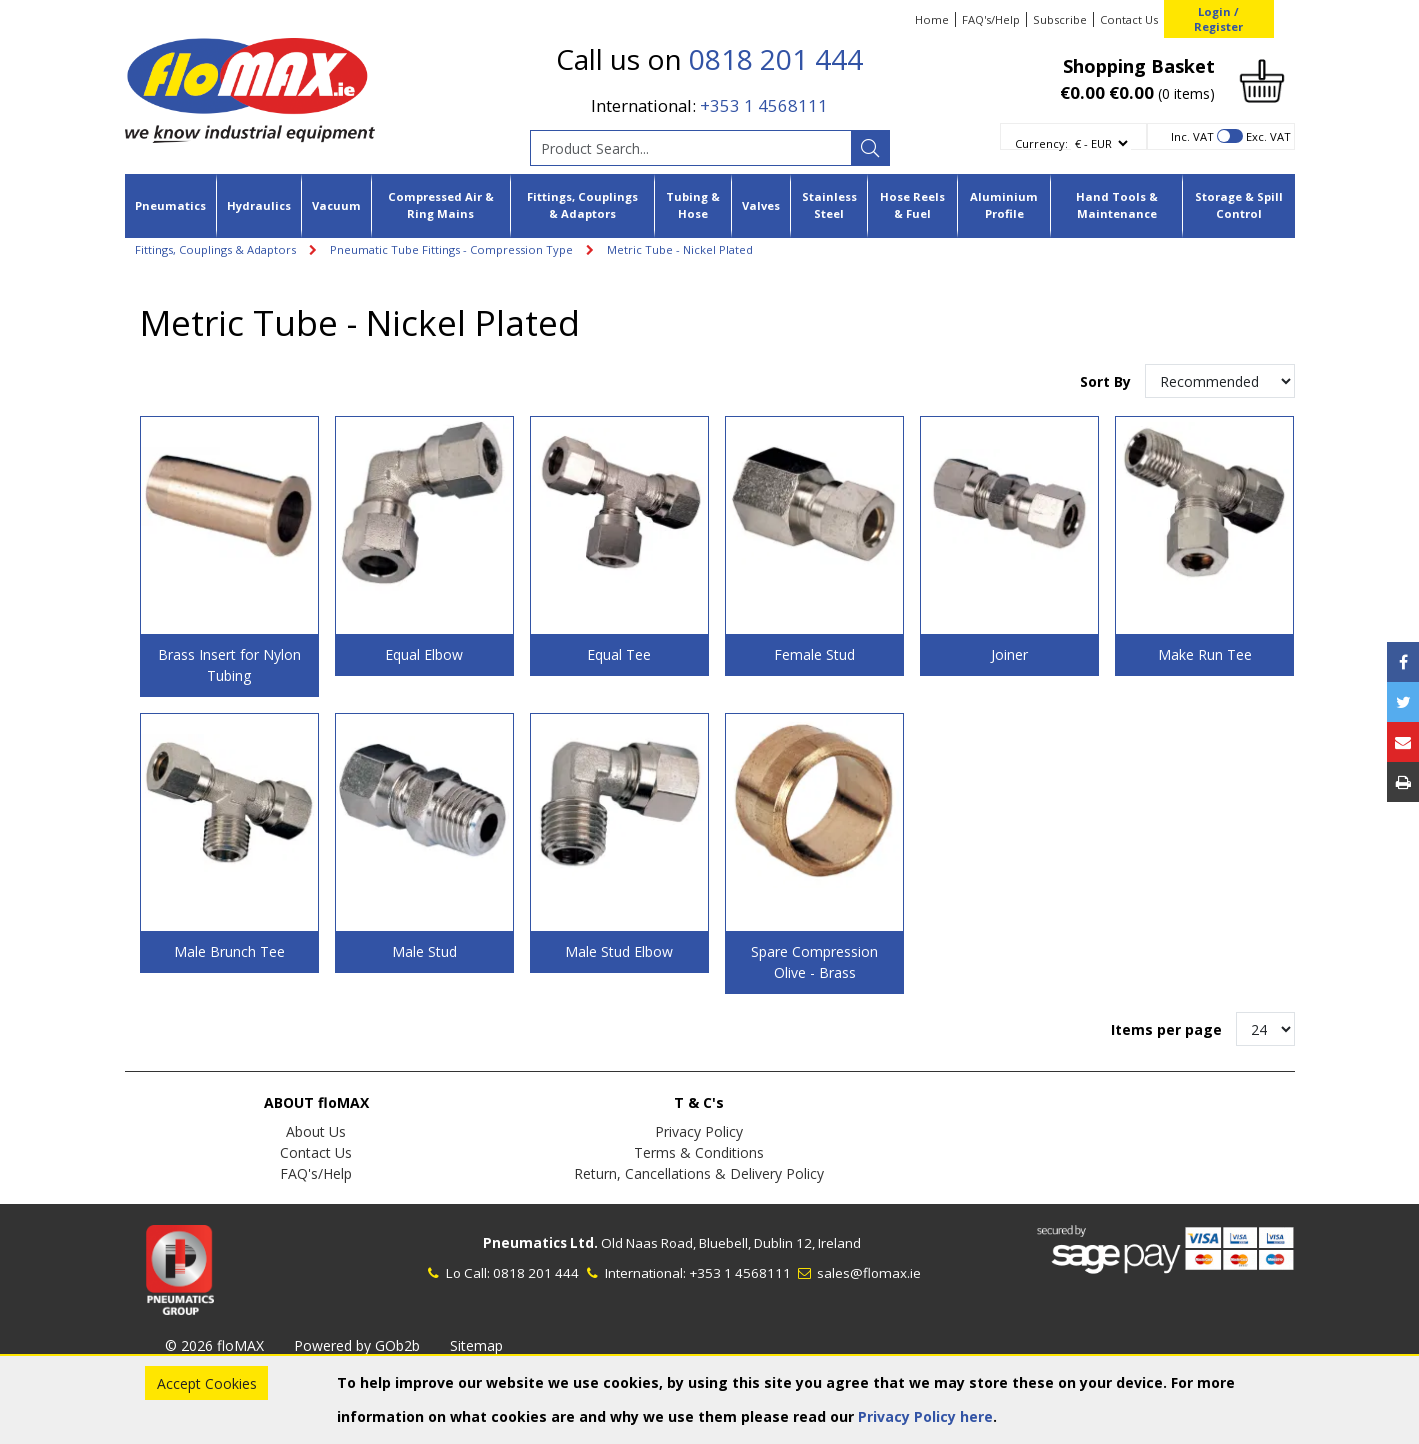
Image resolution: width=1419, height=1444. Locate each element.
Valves (761, 205)
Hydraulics (259, 205)
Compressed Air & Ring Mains (441, 205)
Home (932, 19)
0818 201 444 (776, 59)
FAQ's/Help (991, 19)
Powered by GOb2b (357, 1345)
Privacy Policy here (925, 1416)
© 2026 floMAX (214, 1345)
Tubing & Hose (693, 205)
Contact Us (1129, 19)
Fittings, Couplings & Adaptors (582, 205)
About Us (316, 1131)
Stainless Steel (829, 205)
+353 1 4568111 (764, 105)
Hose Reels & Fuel (912, 205)
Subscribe (1060, 19)
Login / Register (1218, 19)
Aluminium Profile (1004, 205)
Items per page (1166, 1029)
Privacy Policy (699, 1131)
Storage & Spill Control (1239, 205)
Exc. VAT (1268, 136)
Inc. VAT (1192, 136)
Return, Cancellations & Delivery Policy (699, 1173)
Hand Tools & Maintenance (1117, 205)
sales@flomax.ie (857, 1273)
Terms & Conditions (699, 1152)
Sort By (1107, 381)
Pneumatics (170, 205)
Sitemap (476, 1345)
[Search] (870, 148)
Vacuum (336, 205)
